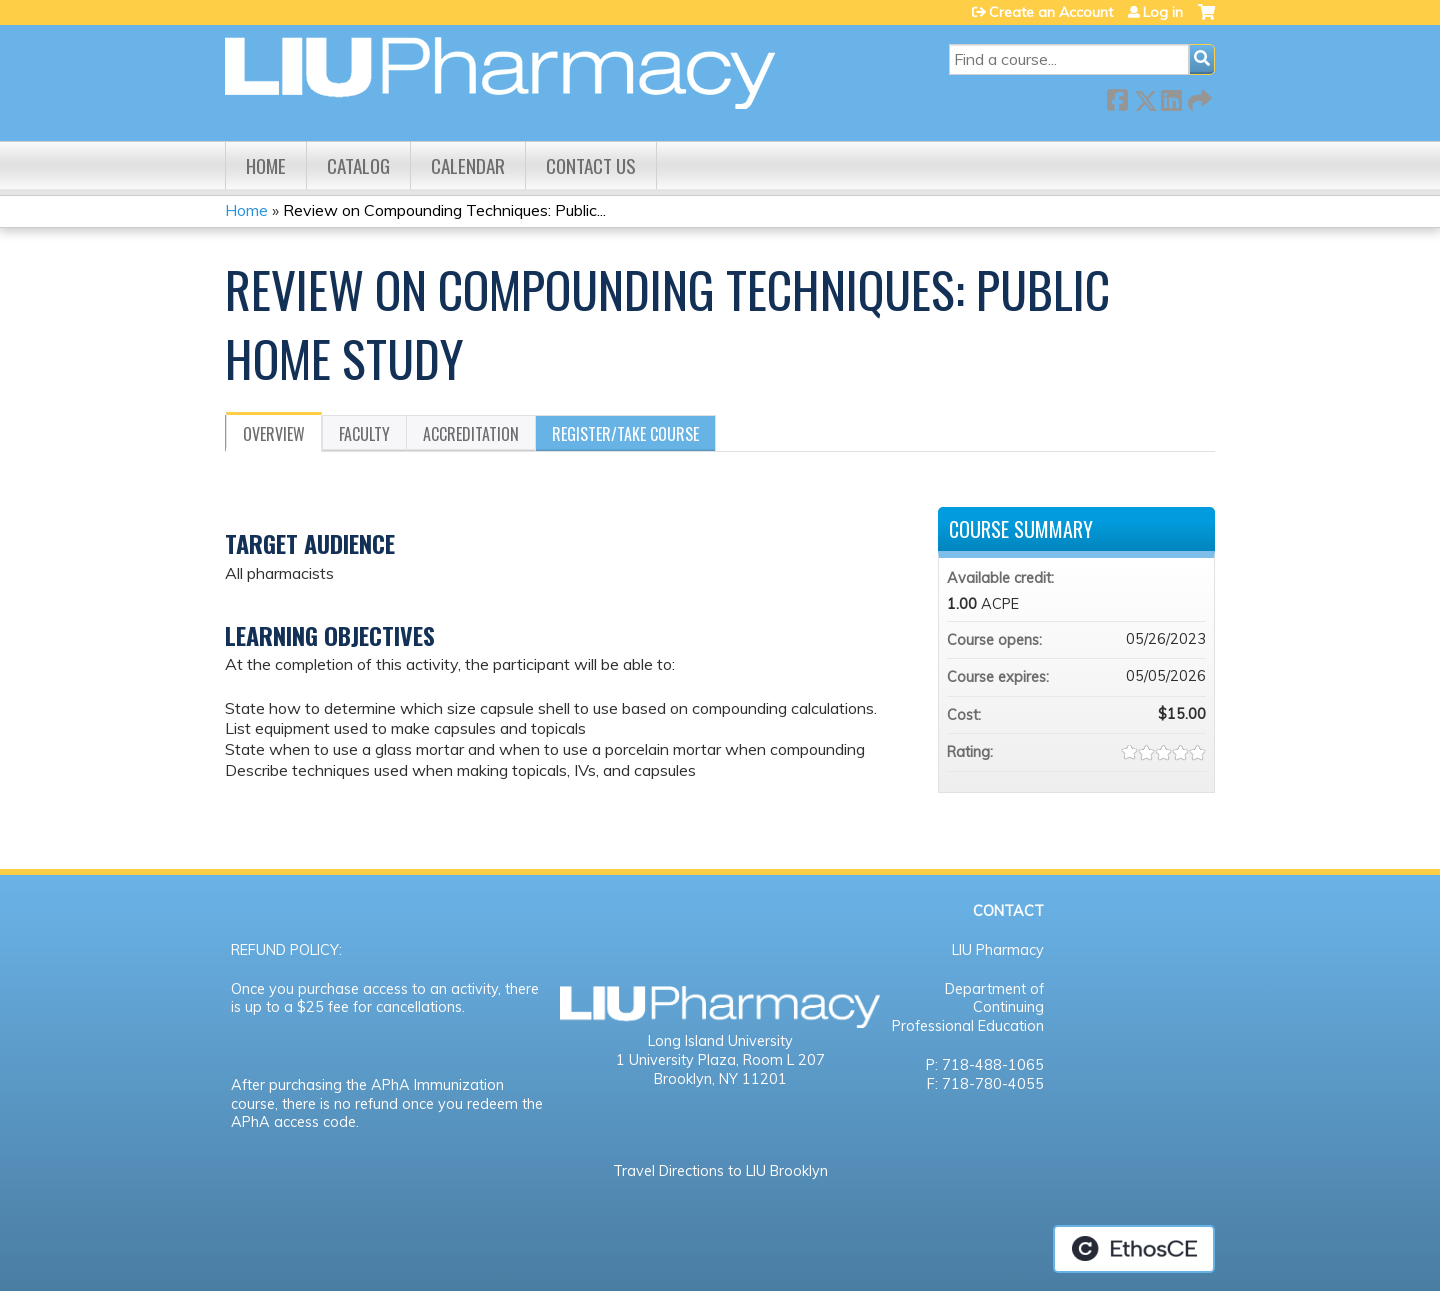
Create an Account (1051, 12)
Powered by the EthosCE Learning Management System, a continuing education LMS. (1134, 1249)
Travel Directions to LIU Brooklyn (720, 1171)
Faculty (364, 434)
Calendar (468, 165)
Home (266, 165)
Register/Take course (625, 434)
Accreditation (471, 434)
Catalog (358, 165)
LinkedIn (1171, 96)
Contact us (591, 165)
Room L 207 (784, 1060)
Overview (274, 434)
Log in (1163, 12)
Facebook (1117, 96)
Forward (1198, 96)
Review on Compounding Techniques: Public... (444, 210)
